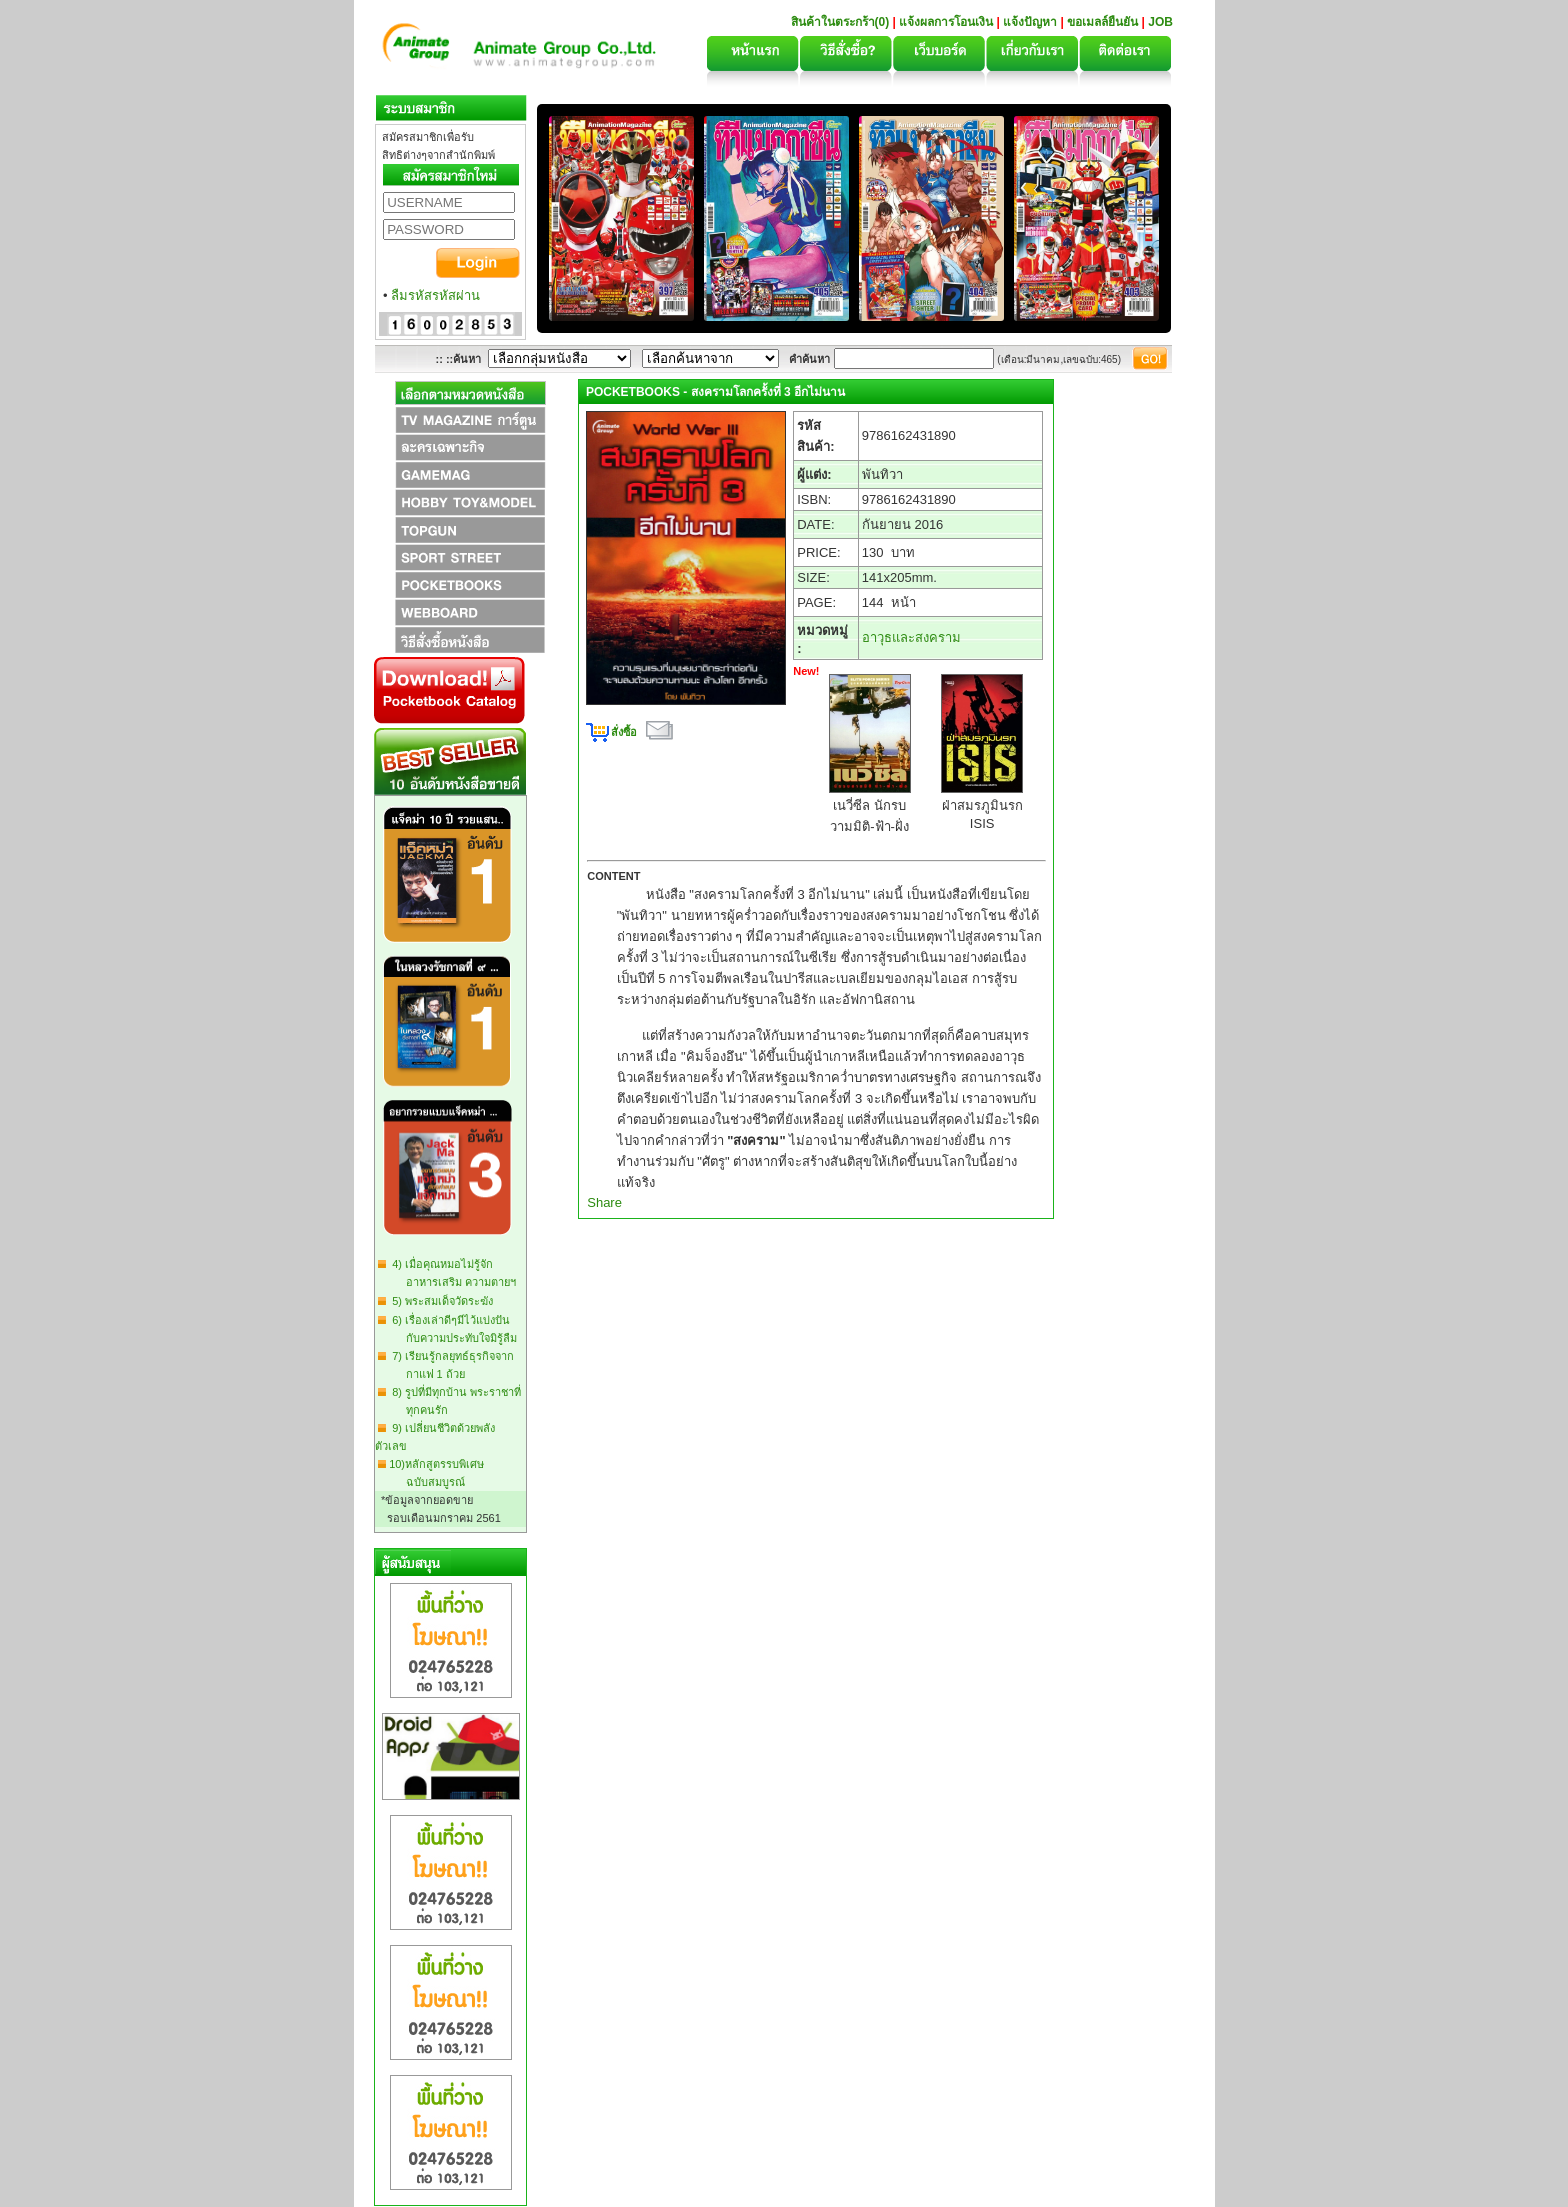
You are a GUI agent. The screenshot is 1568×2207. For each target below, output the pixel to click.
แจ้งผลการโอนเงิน (946, 22)
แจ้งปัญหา (1030, 22)
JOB (1160, 22)
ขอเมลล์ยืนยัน (1102, 22)
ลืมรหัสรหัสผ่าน (435, 295)
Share (604, 1202)
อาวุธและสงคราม (911, 637)
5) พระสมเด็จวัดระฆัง (439, 1301)
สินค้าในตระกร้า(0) (842, 22)
